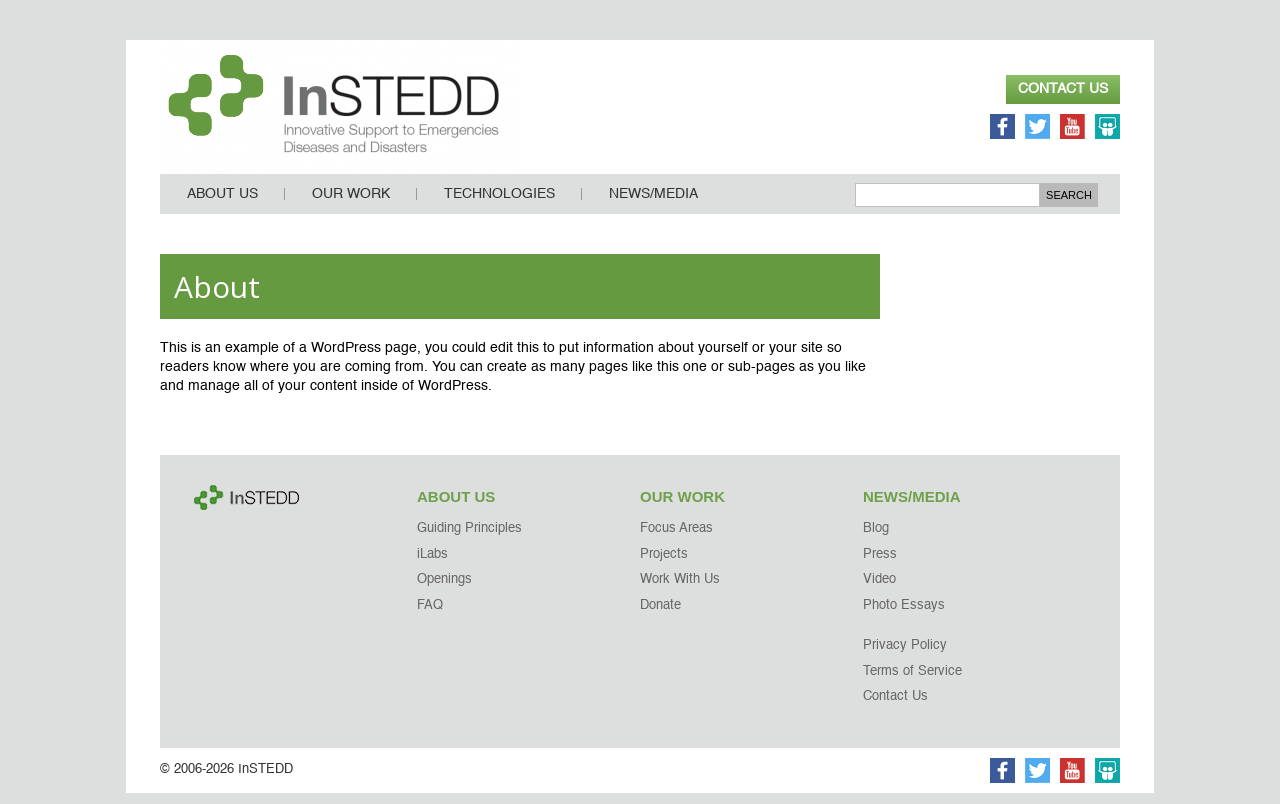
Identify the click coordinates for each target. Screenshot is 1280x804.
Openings (444, 590)
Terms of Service (912, 682)
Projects (664, 565)
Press (880, 565)
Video (879, 590)
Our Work (351, 205)
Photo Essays (904, 616)
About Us (222, 205)
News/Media (653, 205)
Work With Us (680, 590)
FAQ (430, 616)
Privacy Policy (905, 656)
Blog (876, 539)
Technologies (499, 205)
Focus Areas (676, 539)
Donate (660, 616)
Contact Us (1063, 89)
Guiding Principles (469, 539)
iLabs (432, 565)
